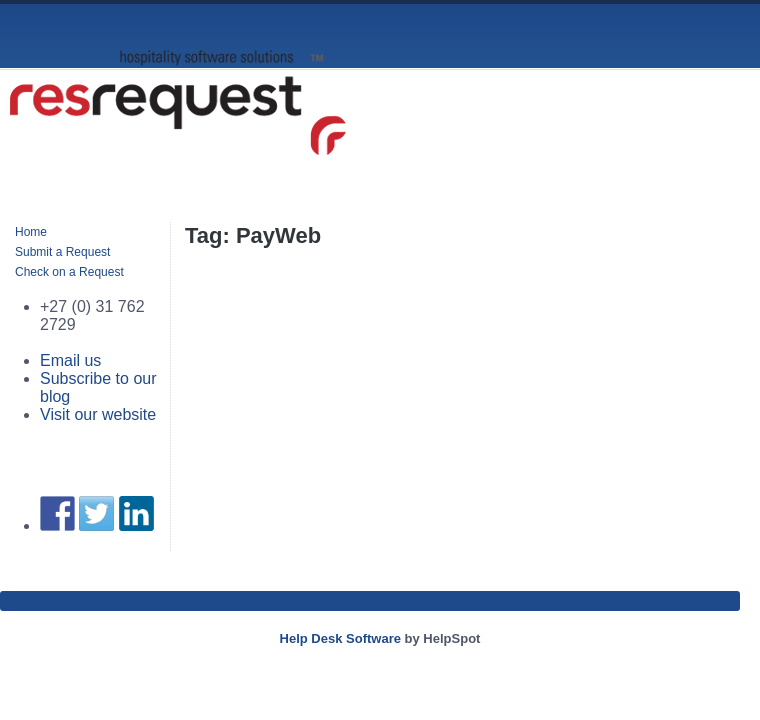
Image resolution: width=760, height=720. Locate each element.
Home (31, 232)
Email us (70, 360)
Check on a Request (69, 272)
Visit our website (98, 414)
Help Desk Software (340, 638)
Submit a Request (62, 252)
